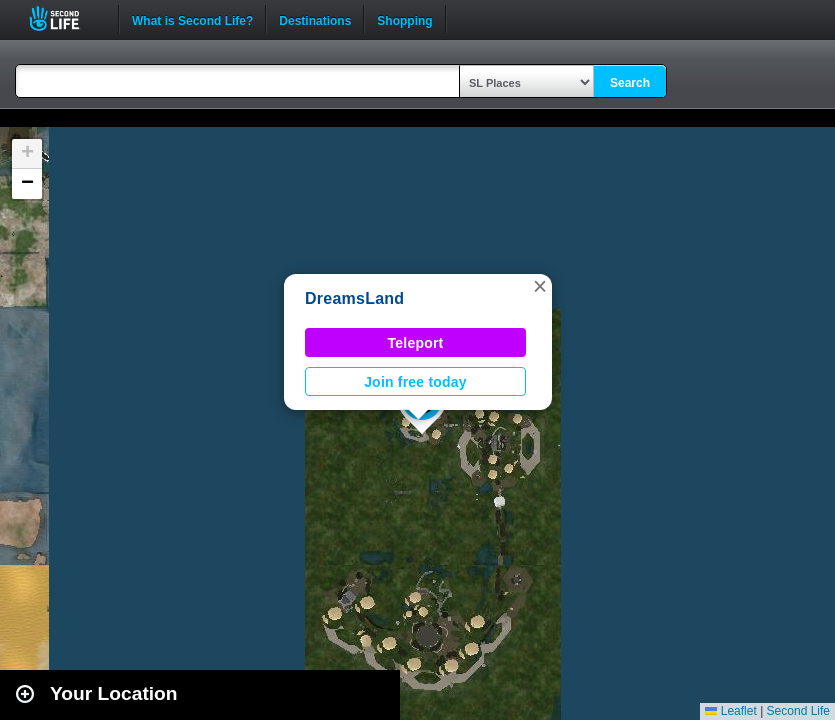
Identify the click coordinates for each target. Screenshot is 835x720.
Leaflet (730, 711)
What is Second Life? (192, 19)
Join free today (415, 382)
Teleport (416, 343)
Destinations (315, 19)
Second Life (65, 18)
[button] (540, 286)
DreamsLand (354, 298)
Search (630, 83)
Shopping (404, 19)
